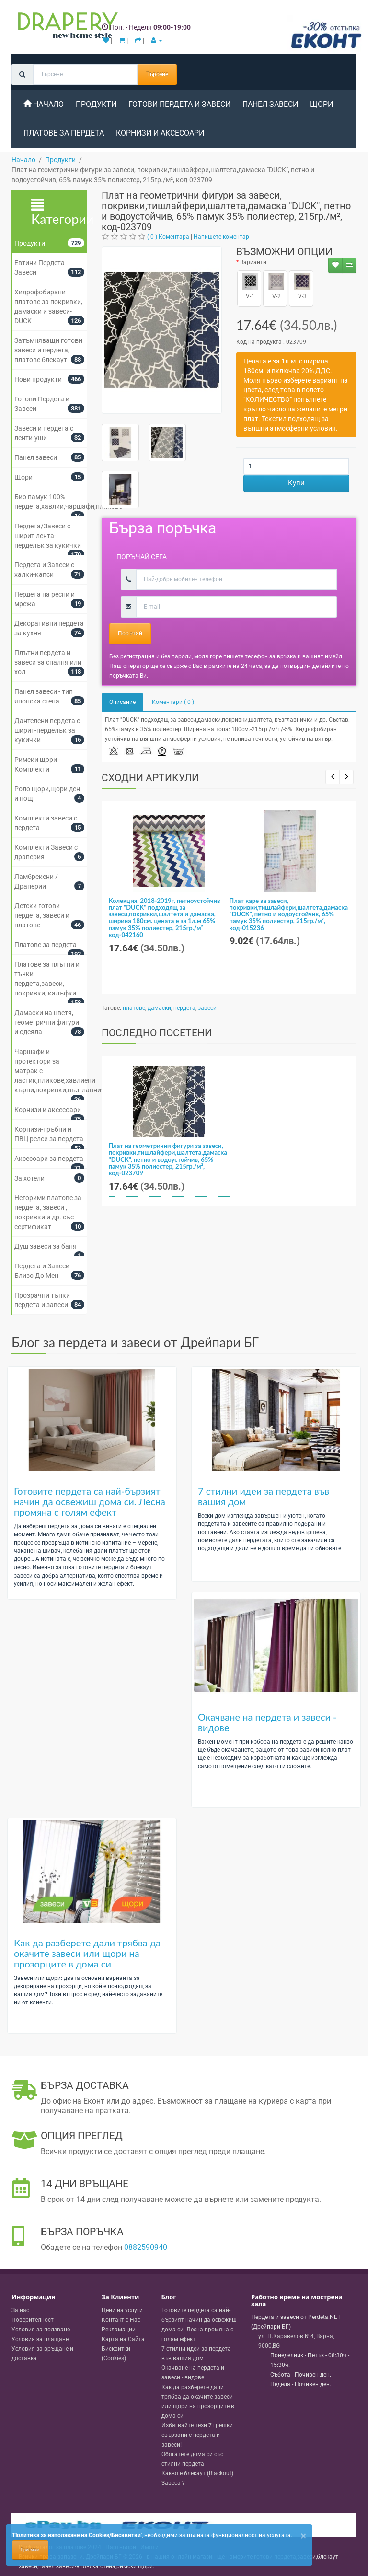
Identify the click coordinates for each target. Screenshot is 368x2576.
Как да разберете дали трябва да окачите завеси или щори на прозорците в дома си (87, 1953)
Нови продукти (38, 379)
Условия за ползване (41, 2329)
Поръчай (130, 633)
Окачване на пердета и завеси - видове (267, 1722)
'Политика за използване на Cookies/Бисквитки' (77, 2535)
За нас (20, 2310)
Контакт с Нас (121, 2320)
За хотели (29, 1178)
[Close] (303, 2535)
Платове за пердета (63, 133)
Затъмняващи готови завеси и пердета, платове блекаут (48, 350)
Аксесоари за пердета (48, 1158)
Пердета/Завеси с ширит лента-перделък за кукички (47, 535)
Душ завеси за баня (45, 1246)
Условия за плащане (40, 2339)
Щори (321, 104)
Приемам (30, 2549)
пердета (184, 1008)
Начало (43, 104)
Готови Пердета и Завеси (179, 104)
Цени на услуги (122, 2310)
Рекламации (119, 2329)
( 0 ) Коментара (168, 237)
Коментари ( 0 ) (173, 702)
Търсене (157, 74)
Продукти (96, 104)
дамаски (159, 1008)
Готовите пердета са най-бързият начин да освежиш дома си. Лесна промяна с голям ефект (89, 1501)
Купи (296, 483)
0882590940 (145, 2247)
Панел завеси (270, 104)
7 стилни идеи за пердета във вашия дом (263, 1496)
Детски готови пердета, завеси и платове (41, 915)
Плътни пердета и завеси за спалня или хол (47, 662)
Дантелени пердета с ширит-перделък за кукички (47, 730)
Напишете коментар (221, 237)
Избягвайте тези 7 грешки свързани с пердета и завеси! (197, 2435)
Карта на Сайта (123, 2339)
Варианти (253, 262)
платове (134, 1008)
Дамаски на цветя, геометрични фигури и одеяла (46, 1022)
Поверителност (33, 2320)
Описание (122, 702)
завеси (207, 1008)
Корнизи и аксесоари (160, 133)
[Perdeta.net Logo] (66, 27)
